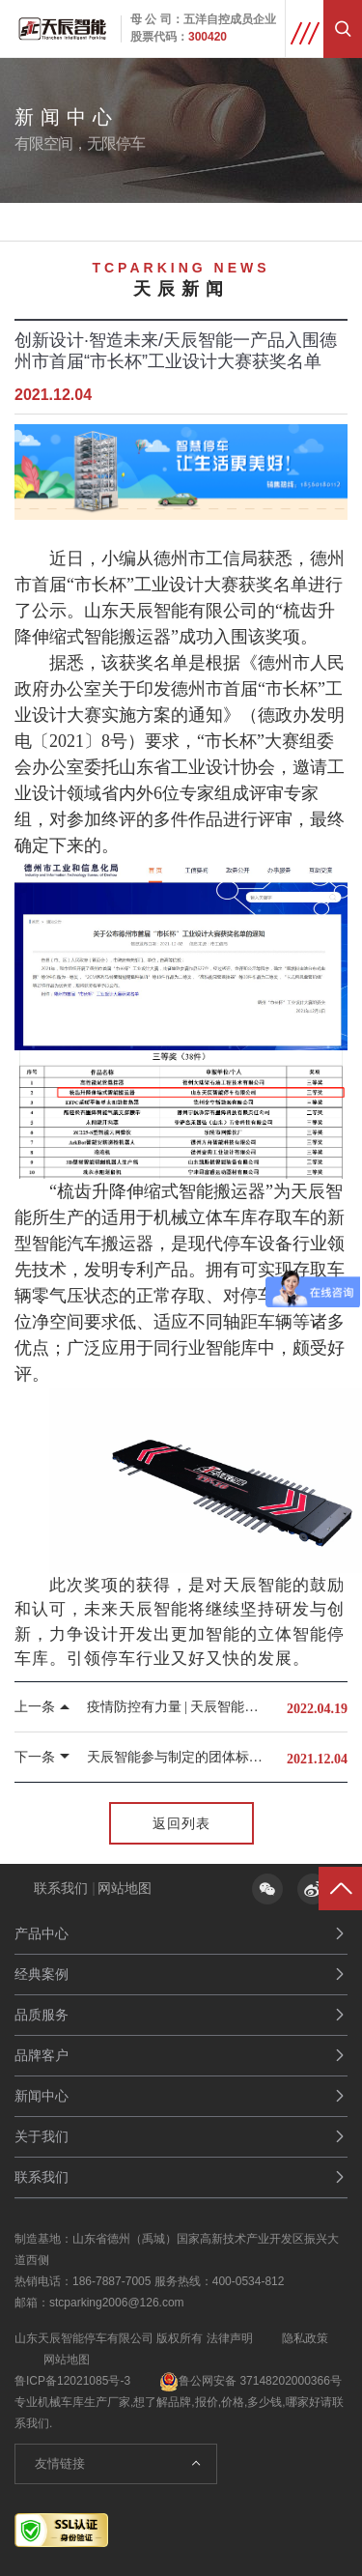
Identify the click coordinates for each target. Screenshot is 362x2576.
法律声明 (230, 2338)
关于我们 (41, 2136)
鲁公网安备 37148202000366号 (250, 2381)
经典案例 (41, 1974)
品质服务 (41, 2014)
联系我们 (61, 1888)
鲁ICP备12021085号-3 (72, 2381)
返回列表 (181, 1823)
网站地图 (124, 1888)
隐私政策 (305, 2338)
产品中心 (41, 1933)
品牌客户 (41, 2055)
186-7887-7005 (111, 2281)
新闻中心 (41, 2096)
